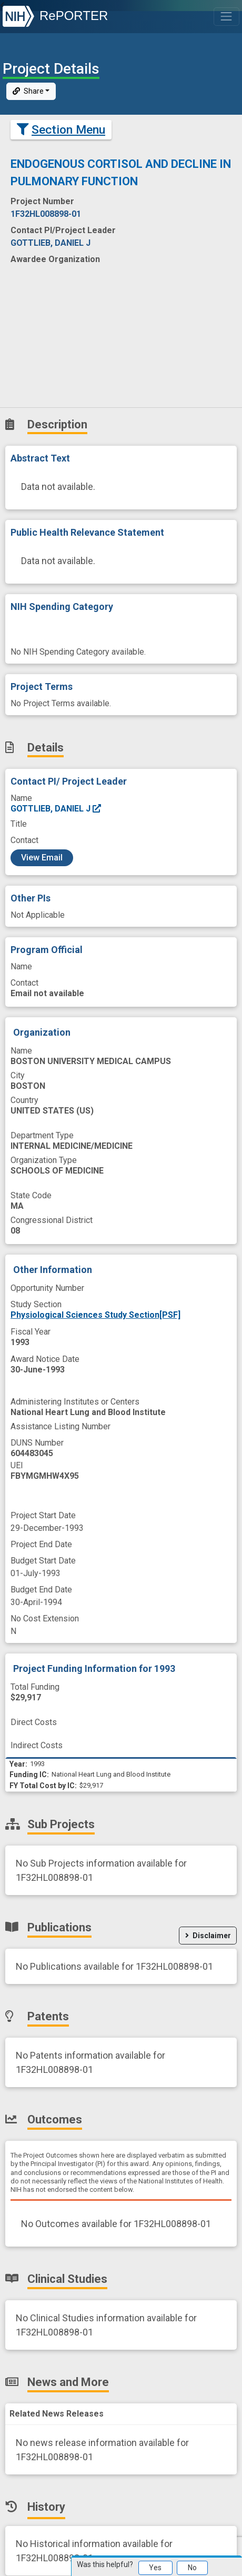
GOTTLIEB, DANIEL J (56, 809)
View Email (42, 858)
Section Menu (61, 130)
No (192, 2567)
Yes (155, 2567)
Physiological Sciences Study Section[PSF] (95, 1315)
